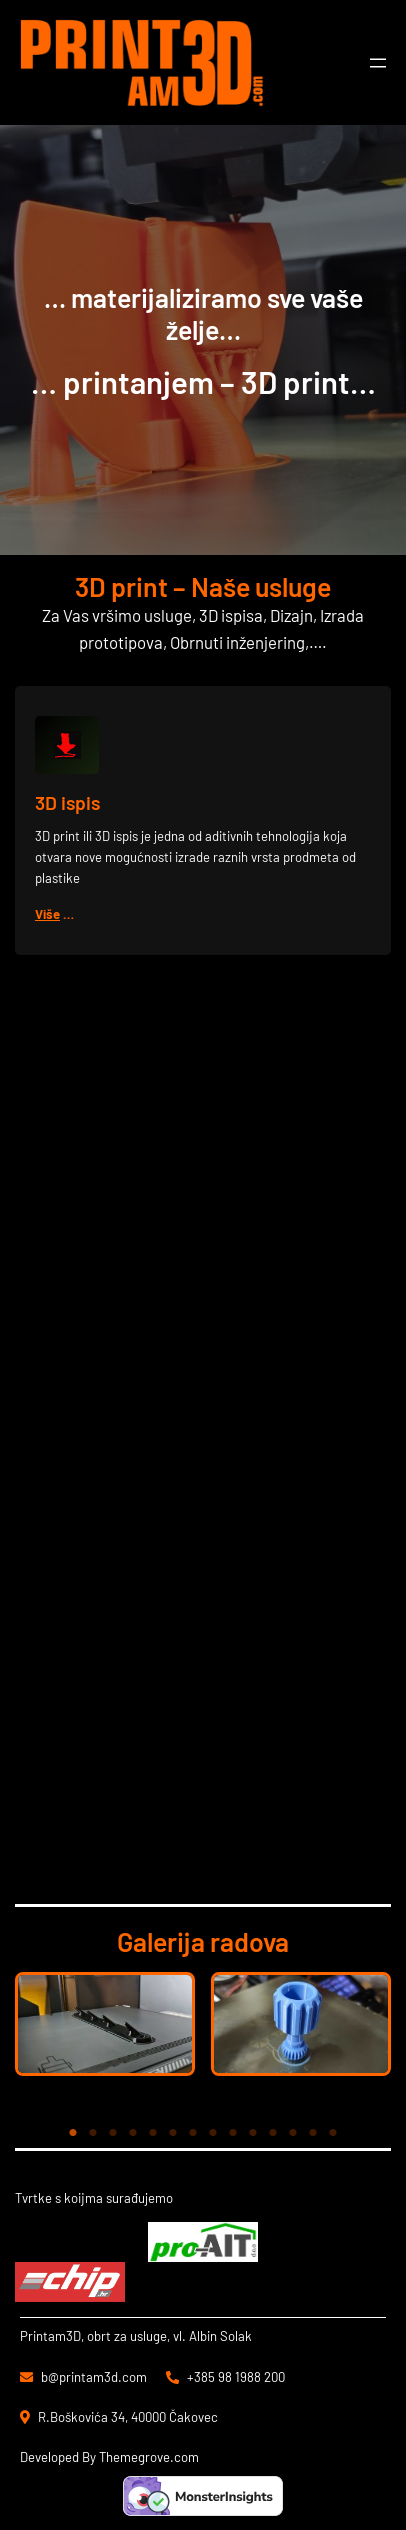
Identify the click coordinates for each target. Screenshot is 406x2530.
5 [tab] (153, 2133)
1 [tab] (73, 2133)
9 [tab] (233, 2133)
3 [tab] (113, 2133)
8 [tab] (213, 2133)
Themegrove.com (149, 2457)
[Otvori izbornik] (378, 63)
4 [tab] (133, 2133)
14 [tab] (333, 2133)
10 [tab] (253, 2133)
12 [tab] (293, 2133)
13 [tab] (313, 2133)
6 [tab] (173, 2133)
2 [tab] (93, 2133)
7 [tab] (193, 2133)
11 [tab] (273, 2133)
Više (47, 914)
